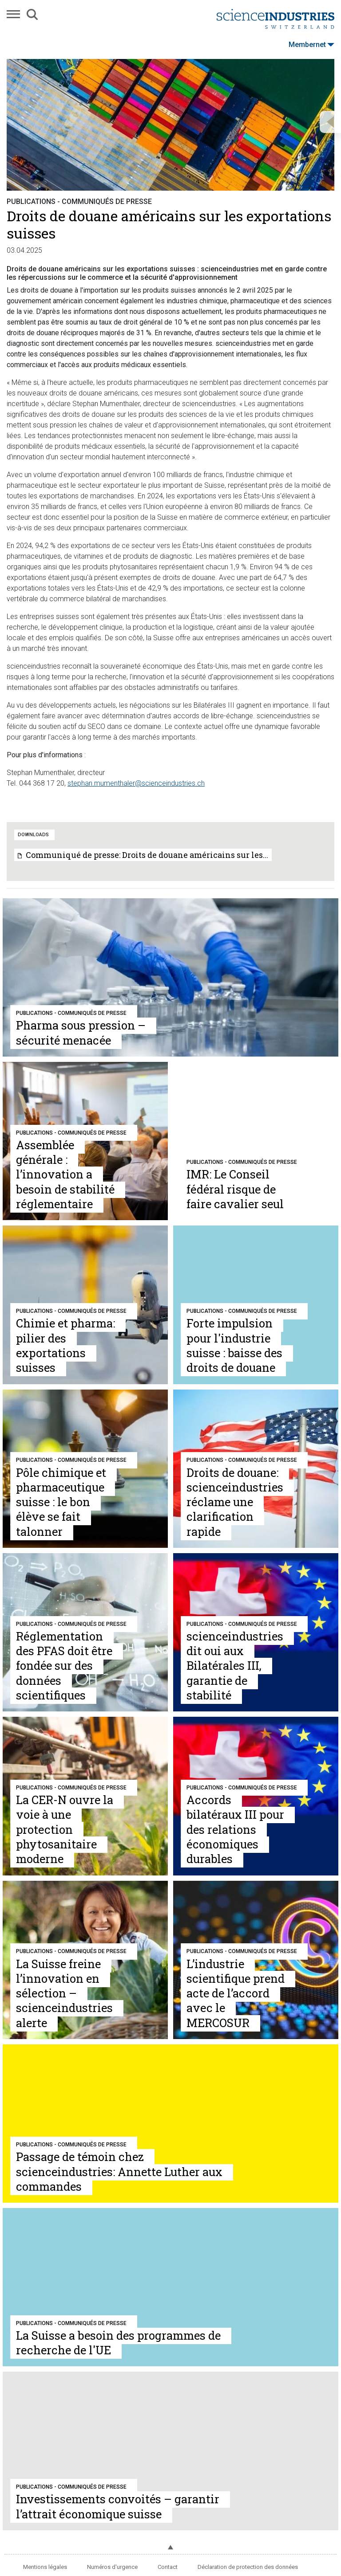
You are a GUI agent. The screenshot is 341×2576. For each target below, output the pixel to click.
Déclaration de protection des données (248, 2567)
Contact (168, 2567)
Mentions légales (45, 2567)
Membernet (311, 44)
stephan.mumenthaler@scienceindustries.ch (136, 783)
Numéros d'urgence (112, 2567)
